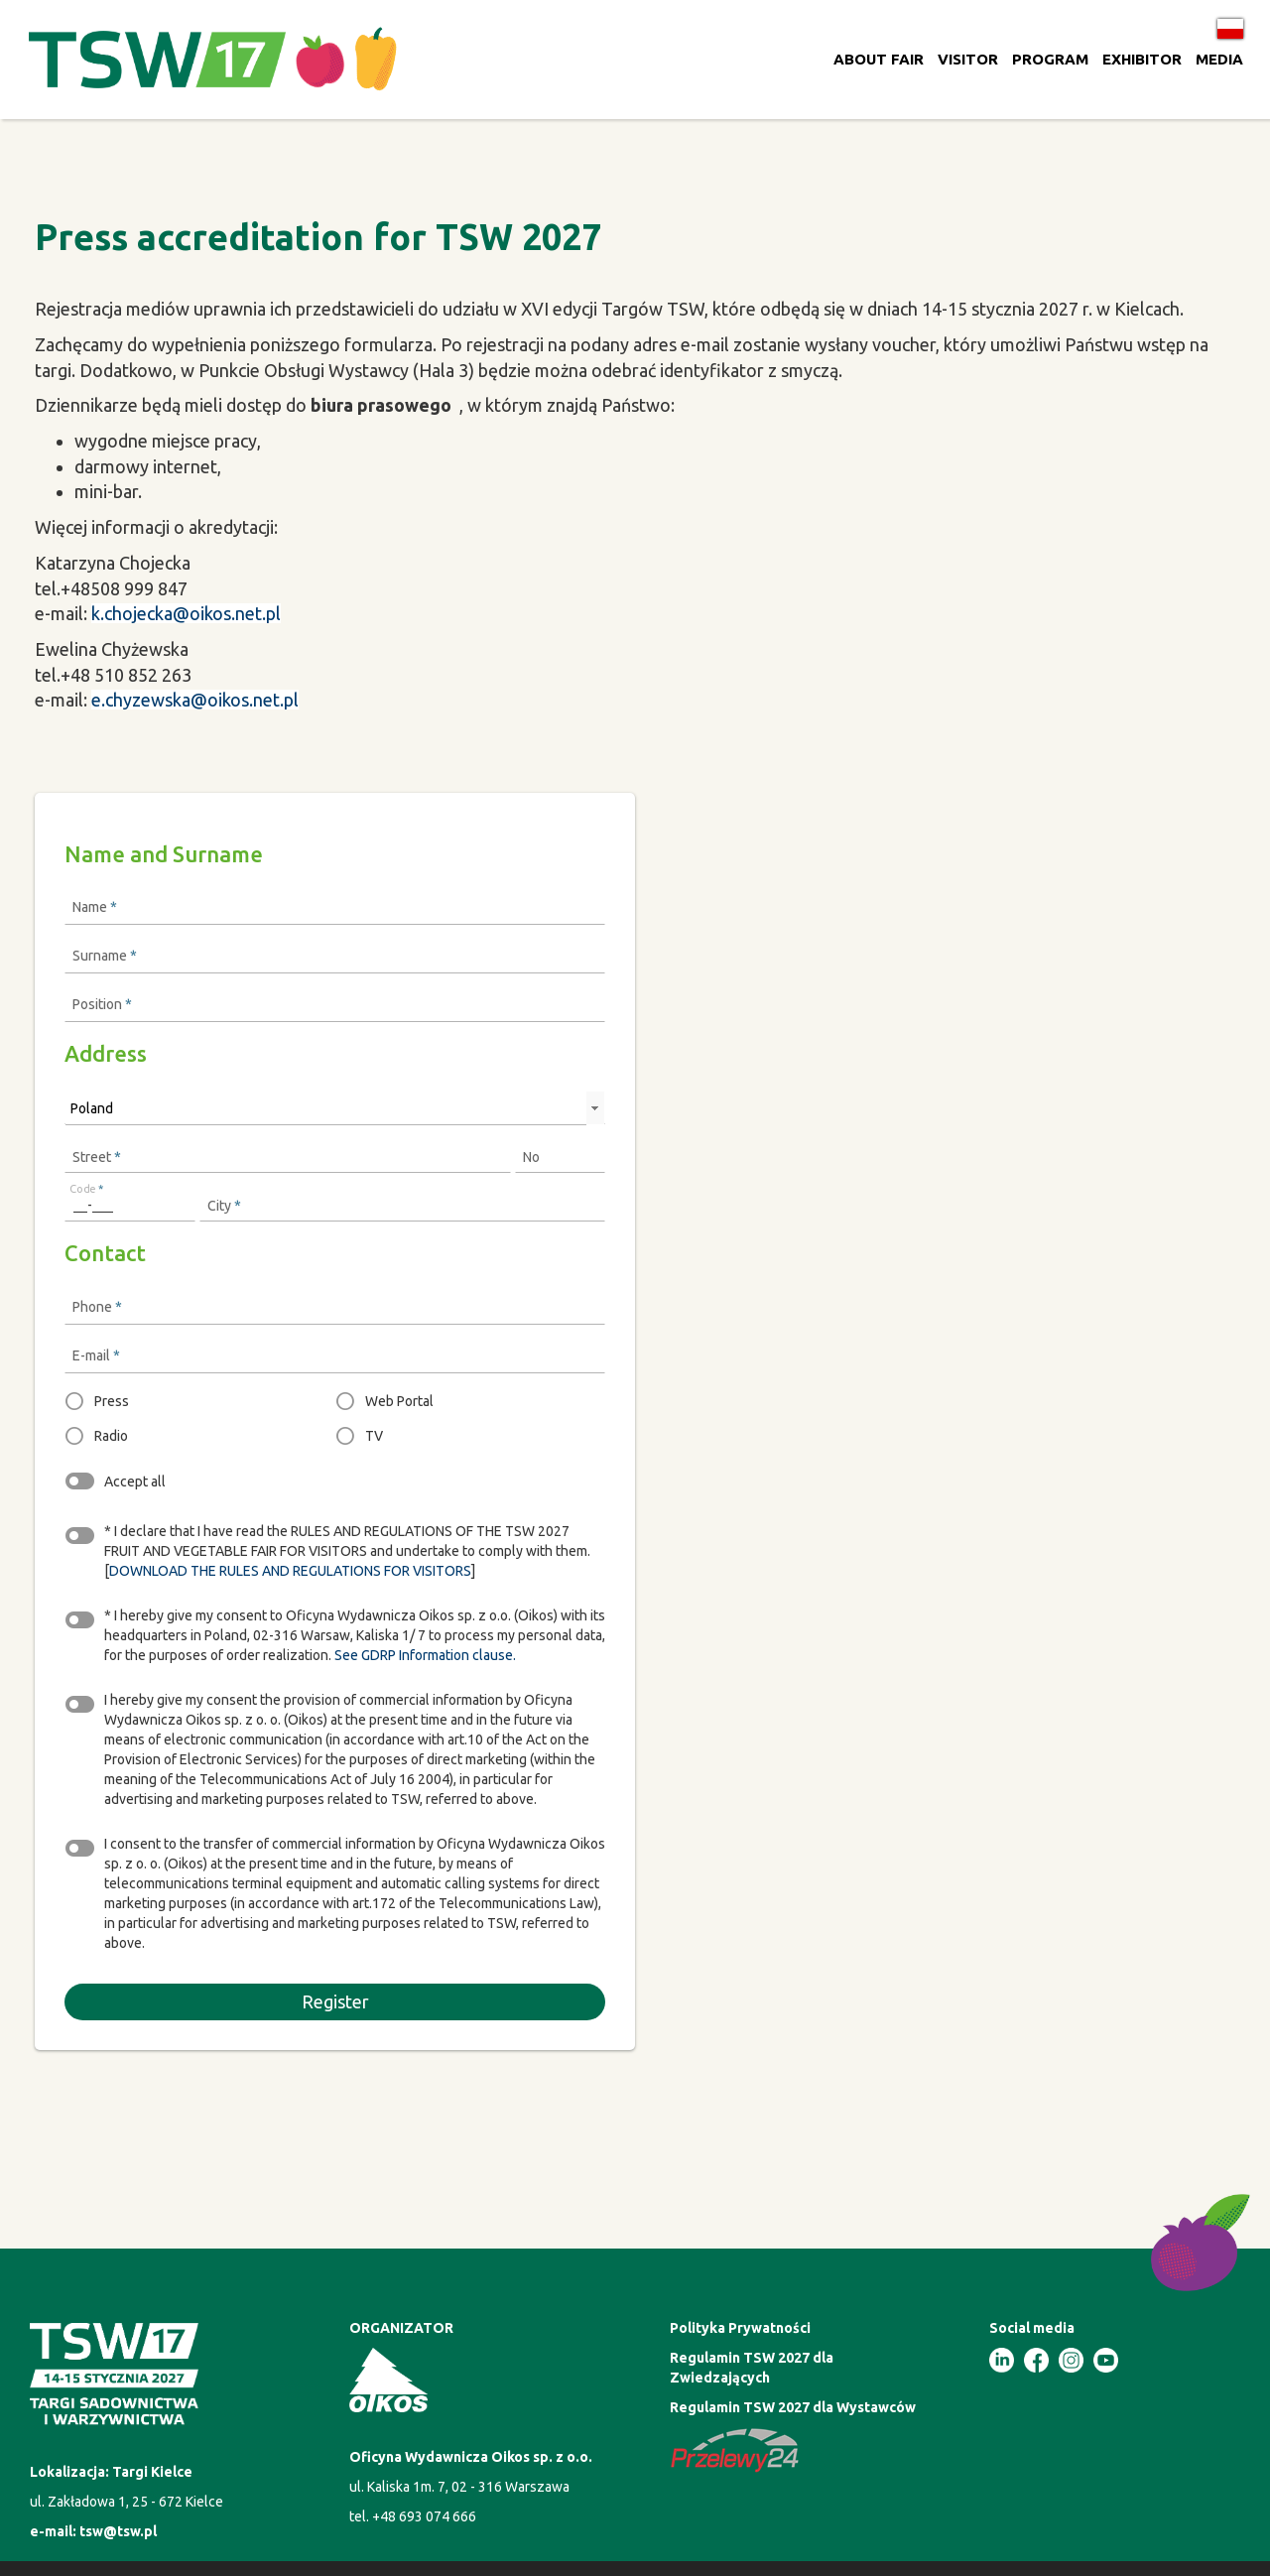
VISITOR (968, 59)
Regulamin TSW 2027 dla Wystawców (793, 2407)
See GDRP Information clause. (425, 1655)
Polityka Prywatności (740, 2328)
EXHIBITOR (1142, 59)
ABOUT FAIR (878, 59)
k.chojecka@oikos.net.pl (186, 613)
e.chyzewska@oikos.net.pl (195, 699)
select (594, 1108)
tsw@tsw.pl (118, 2531)
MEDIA (1219, 59)
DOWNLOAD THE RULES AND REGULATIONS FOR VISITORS (290, 1571)
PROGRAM (1050, 59)
